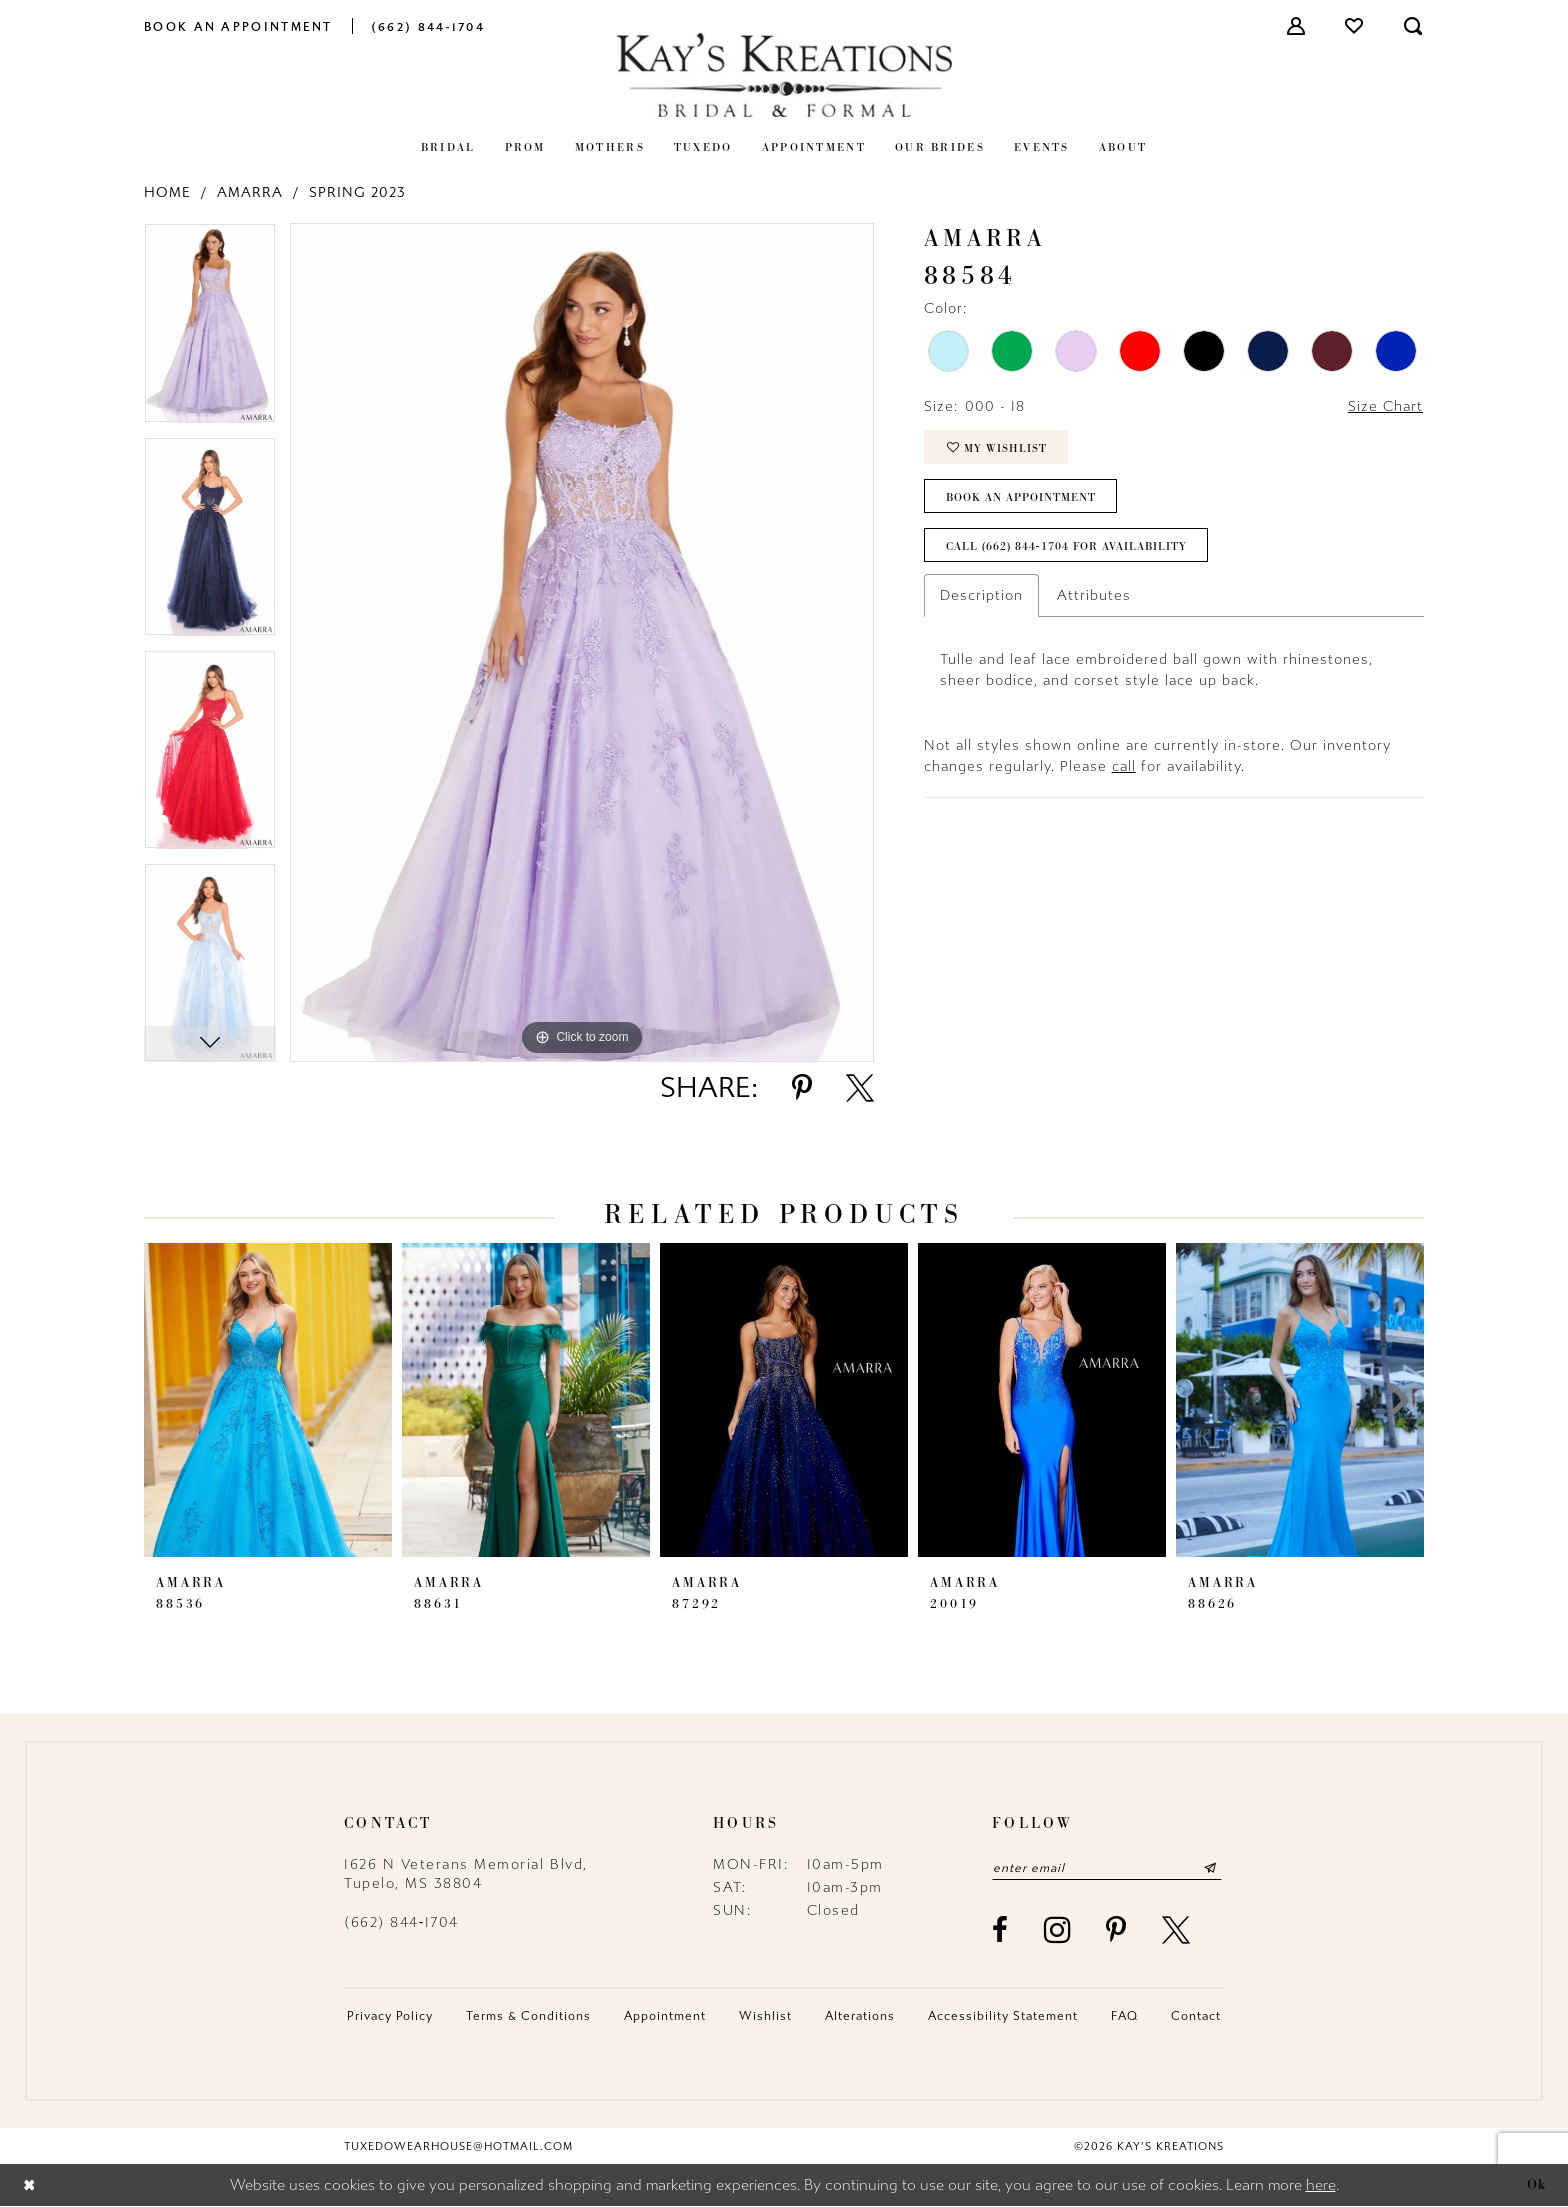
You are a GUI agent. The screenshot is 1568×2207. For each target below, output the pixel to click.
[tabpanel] (210, 330)
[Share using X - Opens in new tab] (860, 1088)
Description (981, 595)
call (1124, 766)
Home (167, 192)
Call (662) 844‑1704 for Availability (1066, 546)
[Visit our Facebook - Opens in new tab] (1001, 1930)
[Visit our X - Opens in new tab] (1177, 1930)
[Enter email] (1107, 1868)
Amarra (250, 192)
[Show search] (1414, 26)
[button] (1297, 26)
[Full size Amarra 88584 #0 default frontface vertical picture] (582, 642)
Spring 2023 (357, 192)
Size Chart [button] (1385, 406)
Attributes (1094, 595)
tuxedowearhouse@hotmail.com (458, 2146)
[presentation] (268, 1400)
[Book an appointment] (238, 25)
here (1321, 2186)
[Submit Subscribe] (1210, 1868)
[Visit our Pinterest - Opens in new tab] (1117, 1930)
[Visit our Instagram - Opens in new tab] (1058, 1929)
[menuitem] (238, 25)
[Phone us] (428, 25)
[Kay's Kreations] (784, 74)
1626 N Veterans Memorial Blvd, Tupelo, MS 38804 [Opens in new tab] (466, 1874)
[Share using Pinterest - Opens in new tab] (802, 1088)
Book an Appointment (1021, 497)
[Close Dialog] (29, 2185)
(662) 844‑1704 (401, 1922)
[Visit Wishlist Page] (1355, 26)
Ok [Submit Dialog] (1537, 2185)
